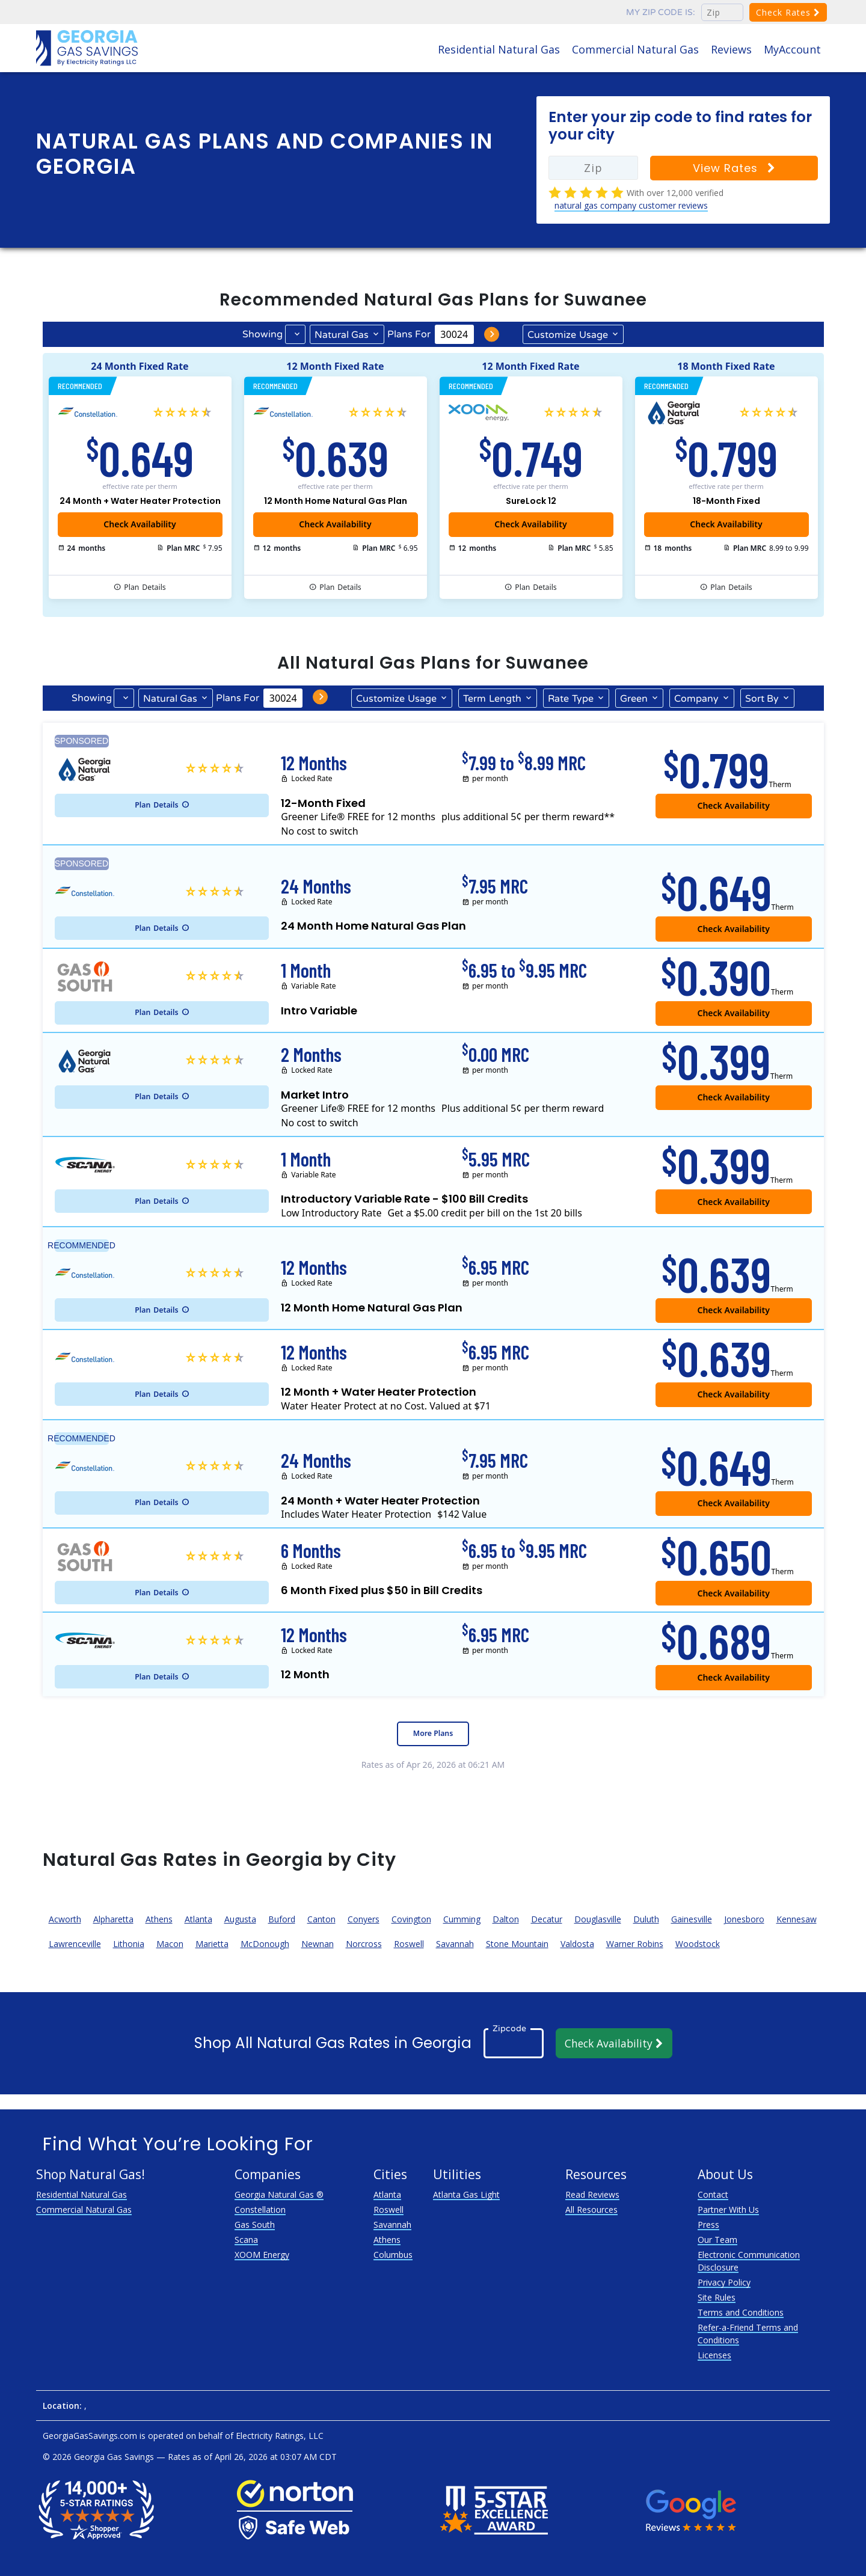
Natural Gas (342, 335)
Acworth (65, 1919)
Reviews (731, 49)
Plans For (409, 334)
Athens (159, 1919)
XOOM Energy (262, 2254)
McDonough (265, 1943)
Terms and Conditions (741, 2312)
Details (144, 587)
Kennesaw (796, 1919)
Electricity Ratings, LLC (280, 2435)
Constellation (260, 2209)
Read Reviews (592, 2194)
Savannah (455, 1943)
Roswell (409, 1943)
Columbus (393, 2254)
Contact (713, 2194)
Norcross (364, 1943)
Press (708, 2224)
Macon (169, 1943)
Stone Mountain (517, 1943)
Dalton (506, 1919)
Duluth (646, 1919)
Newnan (317, 1943)
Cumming (462, 1919)
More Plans (433, 1733)
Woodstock (697, 1943)
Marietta (212, 1943)
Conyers (363, 1919)
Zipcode (509, 2028)
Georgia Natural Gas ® (279, 2194)
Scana (246, 2239)
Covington (411, 1919)
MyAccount (792, 49)
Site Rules (716, 2297)
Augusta (240, 1919)
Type (571, 698)
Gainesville (691, 1919)
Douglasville (597, 1919)
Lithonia (128, 1943)
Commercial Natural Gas (635, 49)
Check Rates (788, 12)
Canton (321, 1919)
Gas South (255, 2224)
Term (492, 698)
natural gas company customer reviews (631, 205)
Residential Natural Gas (499, 49)
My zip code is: (660, 12)
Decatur (546, 1919)
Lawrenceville (75, 1943)
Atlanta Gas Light (466, 2194)
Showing (262, 334)
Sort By (762, 699)
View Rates (734, 168)
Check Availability (530, 524)
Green (634, 699)
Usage (567, 334)
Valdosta (577, 1943)
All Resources (591, 2209)
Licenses (714, 2355)
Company (696, 699)
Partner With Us (728, 2209)
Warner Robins (634, 1943)
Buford (281, 1919)
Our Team (717, 2239)
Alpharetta (113, 1919)
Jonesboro (744, 1919)
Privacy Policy (724, 2282)
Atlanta (198, 1919)
